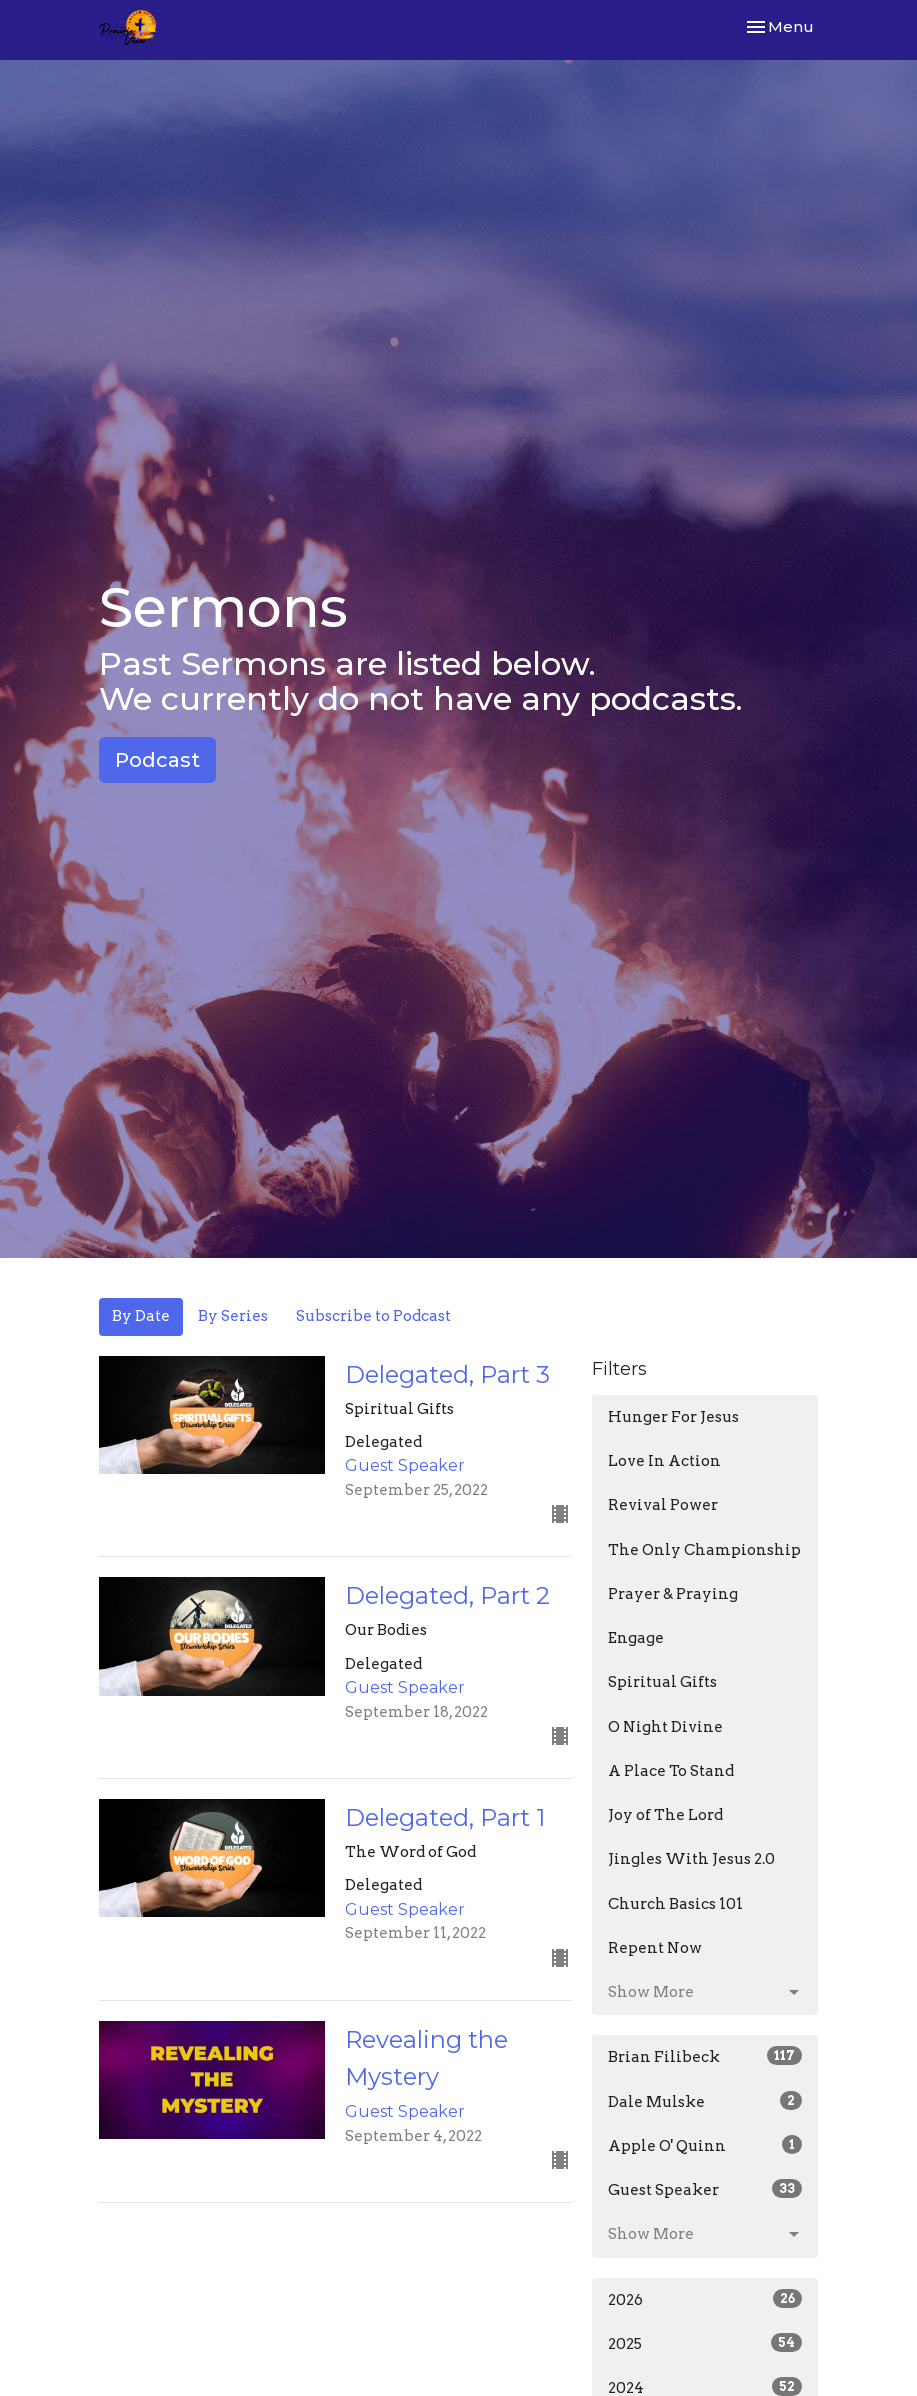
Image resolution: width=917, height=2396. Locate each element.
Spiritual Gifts (662, 1682)
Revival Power (663, 1505)
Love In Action (664, 1461)
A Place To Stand (671, 1771)
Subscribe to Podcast (373, 1316)
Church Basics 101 (675, 1904)
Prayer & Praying (673, 1594)
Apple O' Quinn (705, 2145)
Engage (636, 1638)
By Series (233, 1316)
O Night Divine (665, 1727)
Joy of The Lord (665, 1815)
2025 (705, 2343)
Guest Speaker (705, 2189)
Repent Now (655, 1948)
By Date (141, 1316)
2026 (705, 2299)
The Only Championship (704, 1550)
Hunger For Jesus (673, 1417)
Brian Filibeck (705, 2056)
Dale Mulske (705, 2101)
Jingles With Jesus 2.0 (691, 1859)
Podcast (157, 760)
